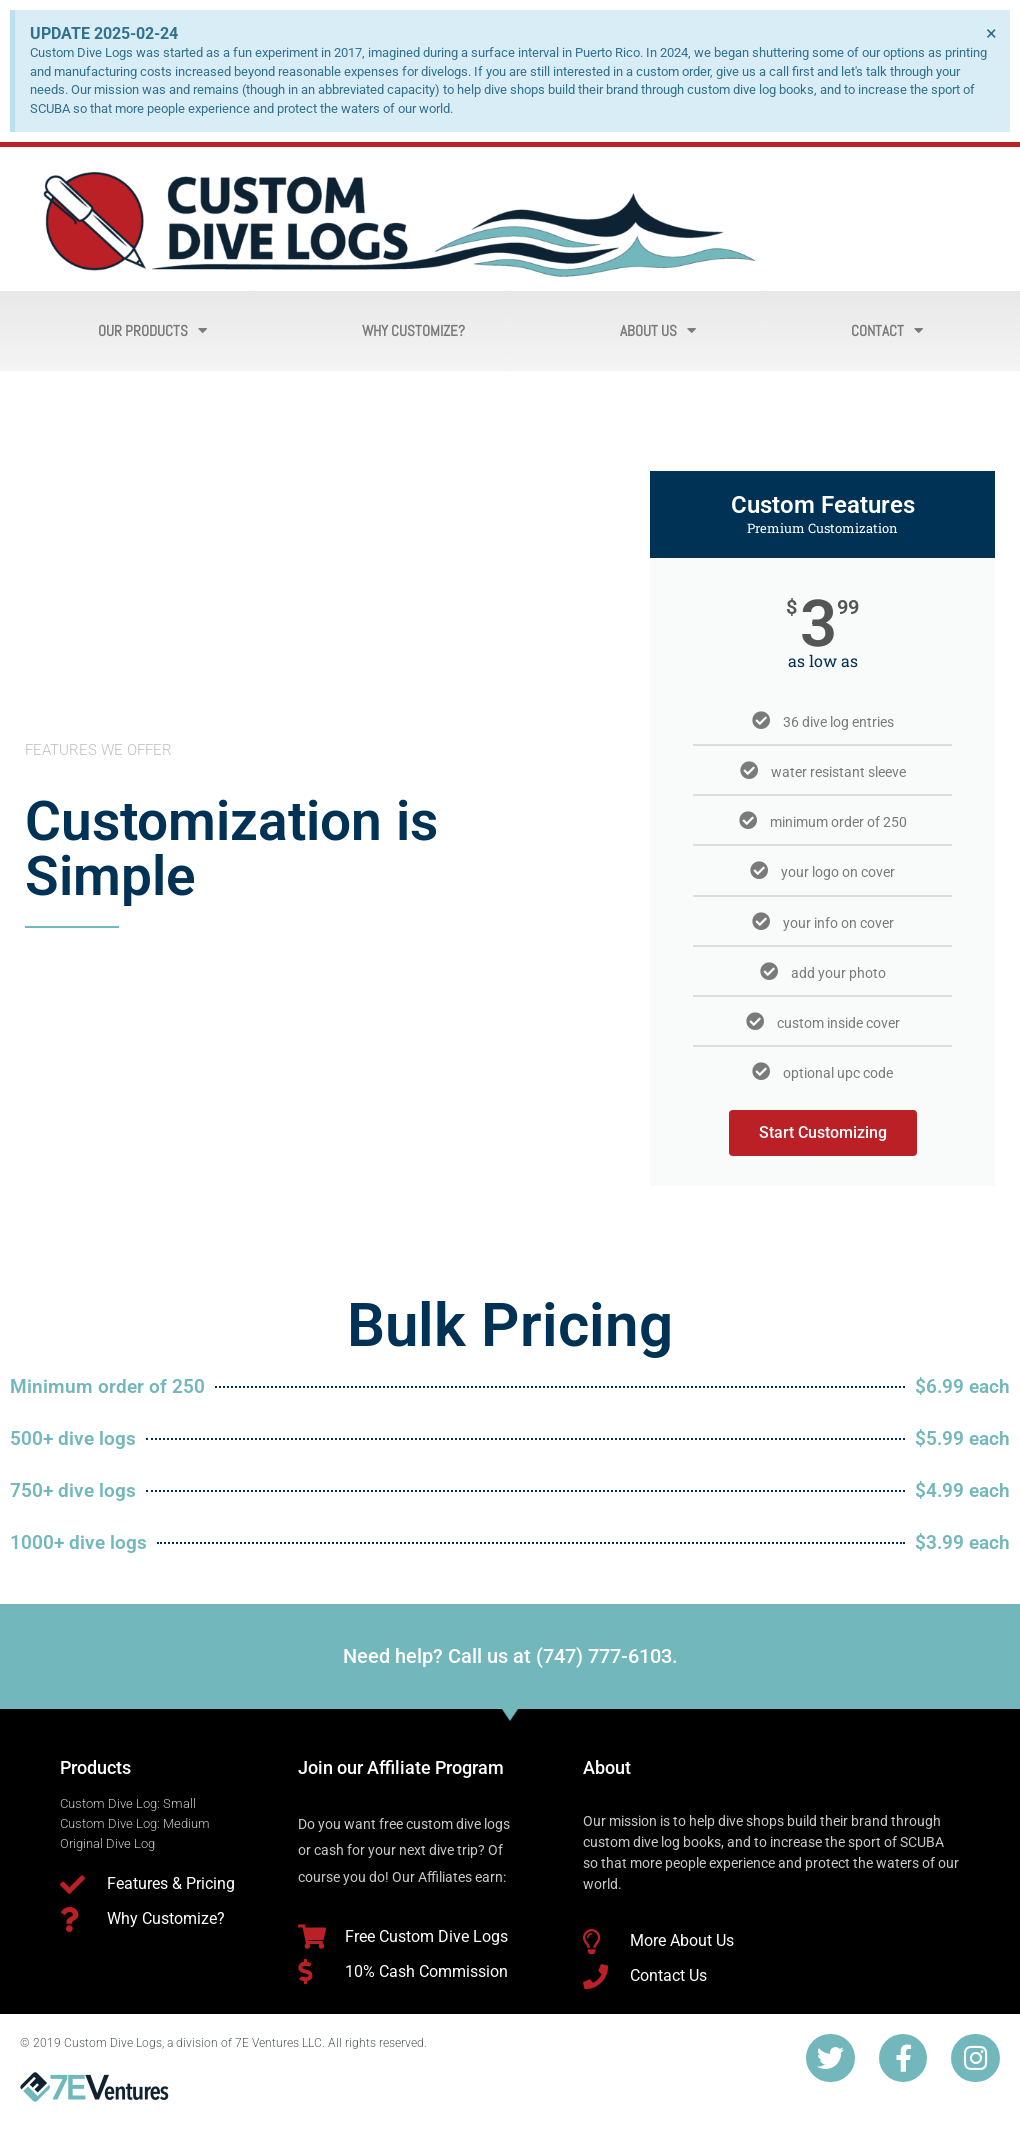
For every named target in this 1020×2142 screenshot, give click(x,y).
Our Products (152, 330)
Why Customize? (413, 330)
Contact (887, 330)
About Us (658, 330)
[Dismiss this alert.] (991, 33)
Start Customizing (823, 1132)
